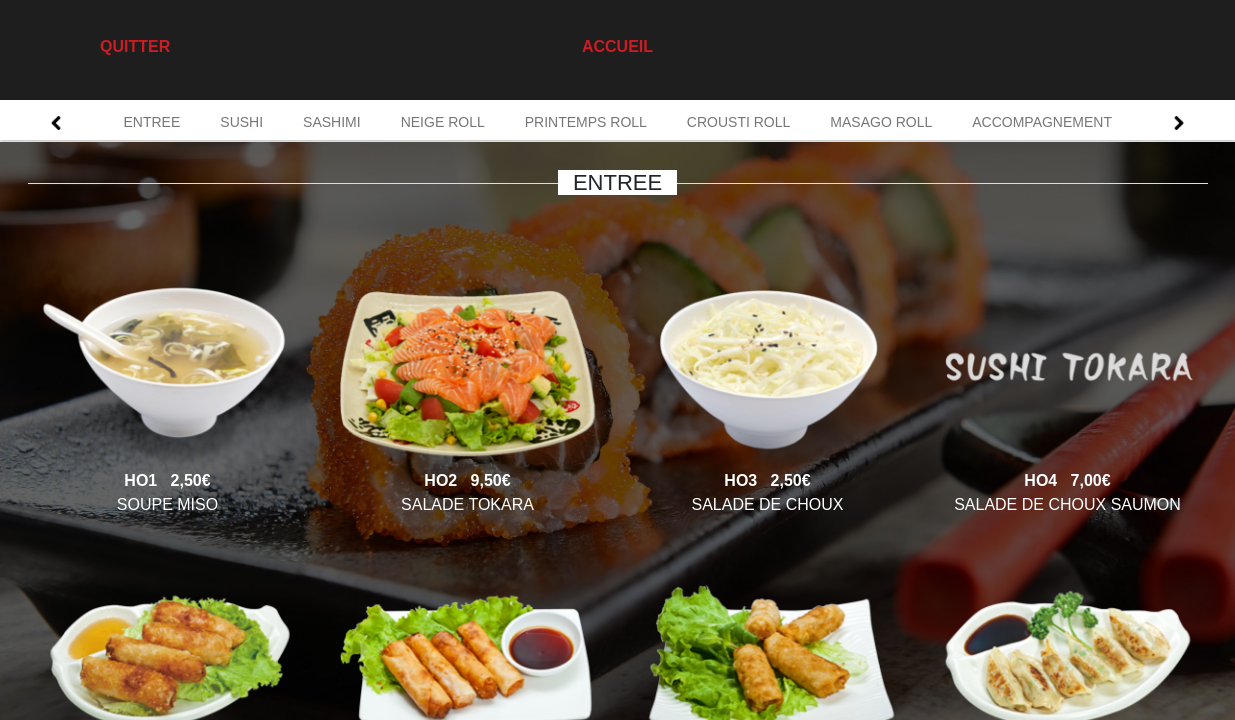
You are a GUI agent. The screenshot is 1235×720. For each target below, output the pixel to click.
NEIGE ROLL (443, 122)
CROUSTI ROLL (738, 122)
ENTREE (152, 122)
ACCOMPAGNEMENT (1042, 122)
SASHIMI (332, 122)
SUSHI (241, 122)
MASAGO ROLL (881, 122)
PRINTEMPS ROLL (586, 122)
